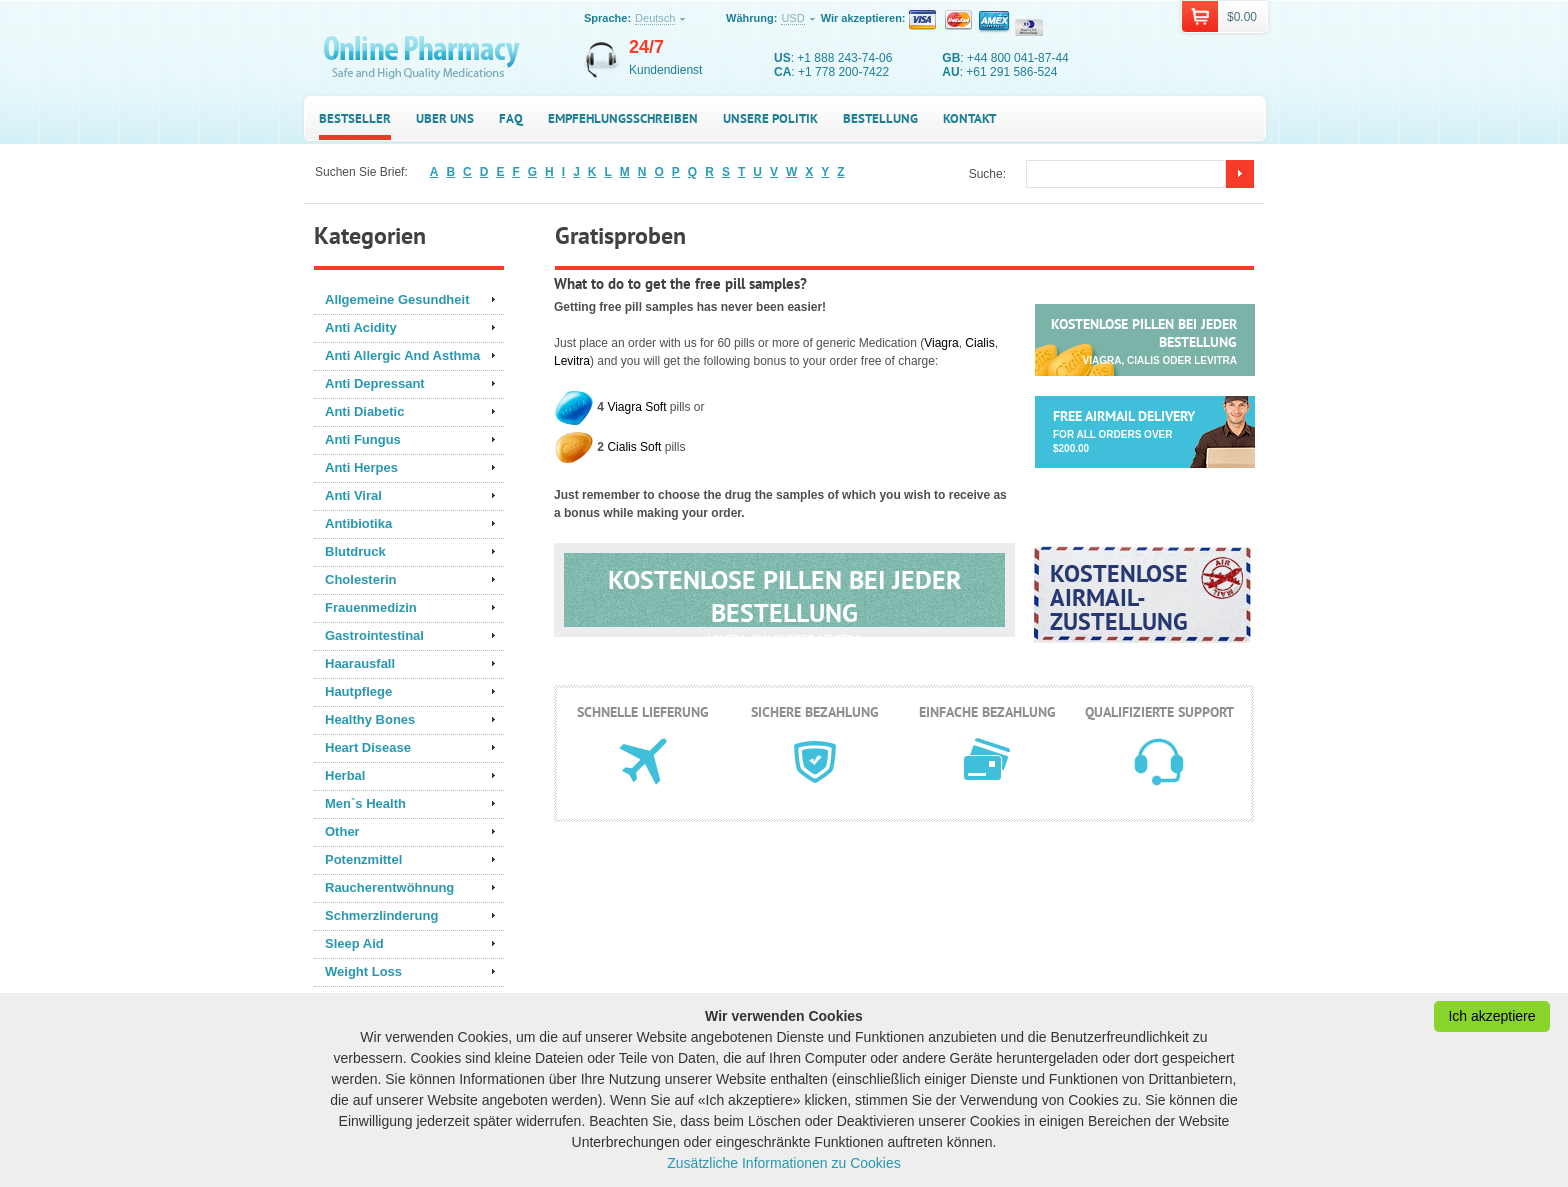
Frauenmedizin (371, 607)
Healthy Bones (370, 719)
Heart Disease (368, 747)
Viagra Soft (636, 407)
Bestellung (880, 118)
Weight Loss (363, 971)
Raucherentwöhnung (389, 887)
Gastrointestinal (374, 635)
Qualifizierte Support (1159, 712)
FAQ (511, 118)
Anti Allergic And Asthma (402, 355)
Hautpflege (358, 691)
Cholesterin (361, 579)
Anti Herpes (361, 467)
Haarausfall (360, 663)
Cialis (979, 343)
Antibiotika (358, 523)
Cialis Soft (634, 447)
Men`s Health (365, 803)
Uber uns (445, 118)
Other (342, 831)
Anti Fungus (363, 439)
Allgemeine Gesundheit (397, 299)
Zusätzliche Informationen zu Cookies (783, 1163)
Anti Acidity (361, 327)
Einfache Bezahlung (987, 712)
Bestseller (355, 118)
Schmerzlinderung (381, 915)
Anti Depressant (375, 383)
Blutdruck (355, 551)
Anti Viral (353, 495)
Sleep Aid (354, 943)
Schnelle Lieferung (643, 712)
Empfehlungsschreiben (623, 118)
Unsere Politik (770, 118)
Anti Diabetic (364, 411)
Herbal (345, 775)
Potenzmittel (363, 859)
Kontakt (969, 118)
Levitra (572, 361)
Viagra (941, 343)
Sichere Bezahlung (815, 712)
